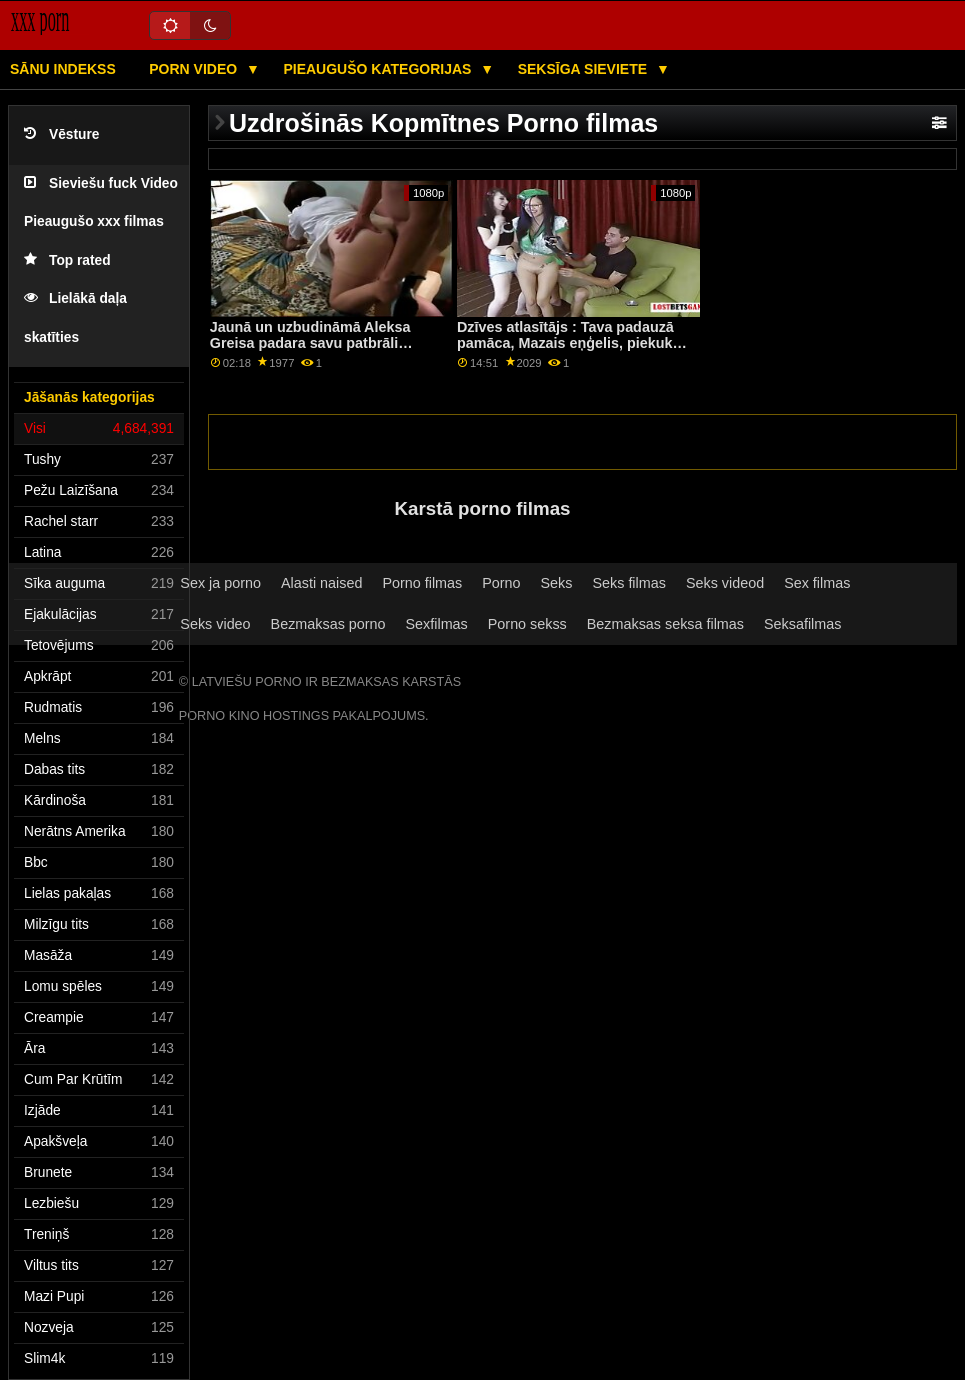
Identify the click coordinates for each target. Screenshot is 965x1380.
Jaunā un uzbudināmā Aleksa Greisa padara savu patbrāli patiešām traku (310, 343)
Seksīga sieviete (584, 69)
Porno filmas (422, 583)
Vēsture (61, 134)
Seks (557, 583)
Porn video (195, 69)
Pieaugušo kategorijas (379, 69)
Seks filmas (628, 583)
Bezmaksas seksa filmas (665, 624)
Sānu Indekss (63, 69)
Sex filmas (817, 583)
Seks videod (725, 583)
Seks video (215, 624)
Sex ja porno (220, 583)
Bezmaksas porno (328, 624)
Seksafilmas (802, 624)
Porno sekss (527, 624)
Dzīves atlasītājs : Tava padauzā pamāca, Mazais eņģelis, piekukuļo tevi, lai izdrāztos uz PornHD (575, 343)
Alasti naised (321, 583)
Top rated (67, 260)
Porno (501, 583)
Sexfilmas (437, 624)
